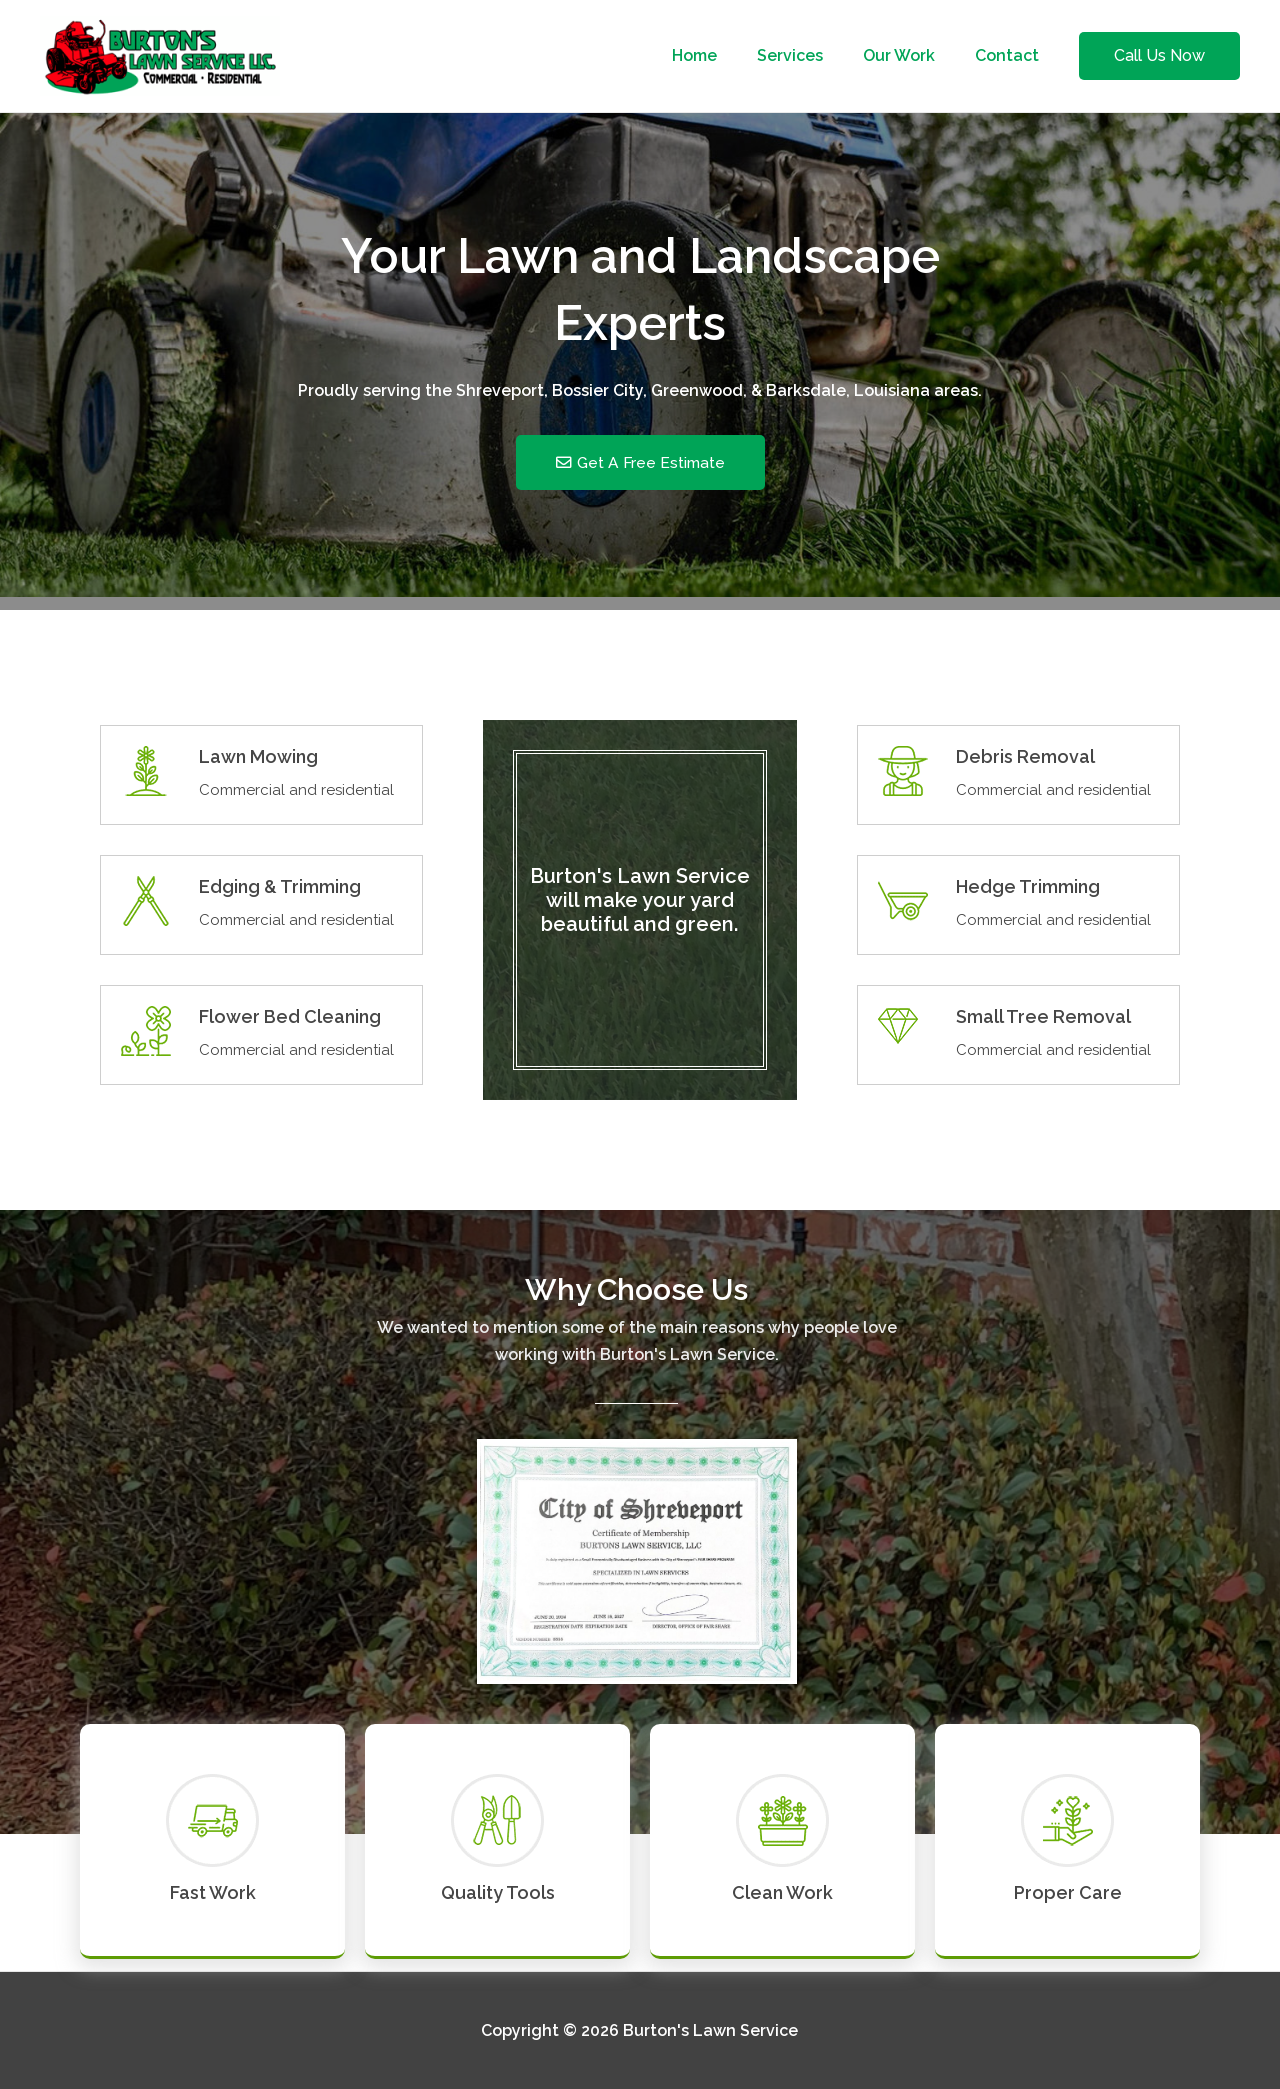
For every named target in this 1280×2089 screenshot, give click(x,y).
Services (810, 55)
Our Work (911, 55)
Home (722, 55)
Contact (1011, 55)
